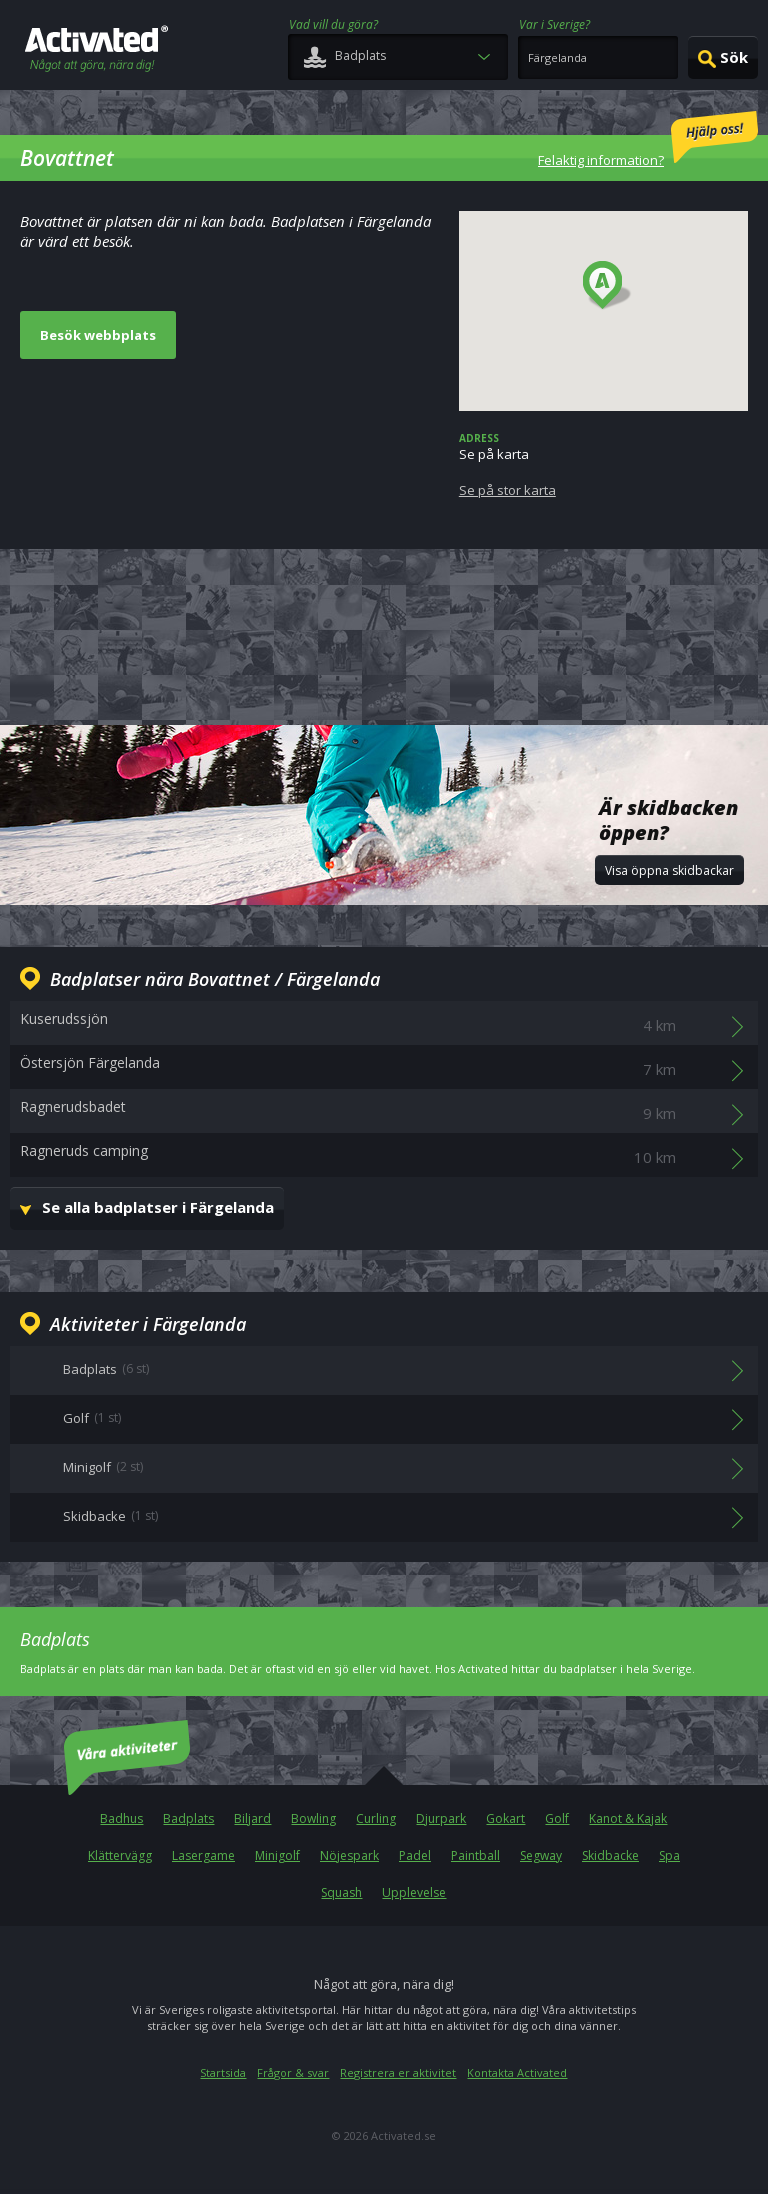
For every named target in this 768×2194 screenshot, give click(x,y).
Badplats (188, 1818)
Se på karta (603, 465)
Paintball (475, 1855)
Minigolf (277, 1855)
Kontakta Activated (517, 2072)
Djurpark (441, 1818)
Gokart (505, 1818)
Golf (557, 1818)
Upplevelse (414, 1892)
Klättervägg (120, 1855)
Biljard (252, 1818)
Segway (541, 1855)
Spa (669, 1855)
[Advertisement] (384, 634)
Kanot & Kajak (628, 1818)
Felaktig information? (648, 140)
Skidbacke (610, 1855)
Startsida (223, 2072)
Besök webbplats (98, 335)
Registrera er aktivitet (398, 2072)
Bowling (313, 1818)
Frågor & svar (293, 2072)
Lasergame (203, 1855)
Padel (415, 1855)
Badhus (121, 1818)
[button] (607, 286)
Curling (376, 1818)
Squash (341, 1892)
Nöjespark (349, 1855)
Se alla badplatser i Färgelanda (158, 1207)
